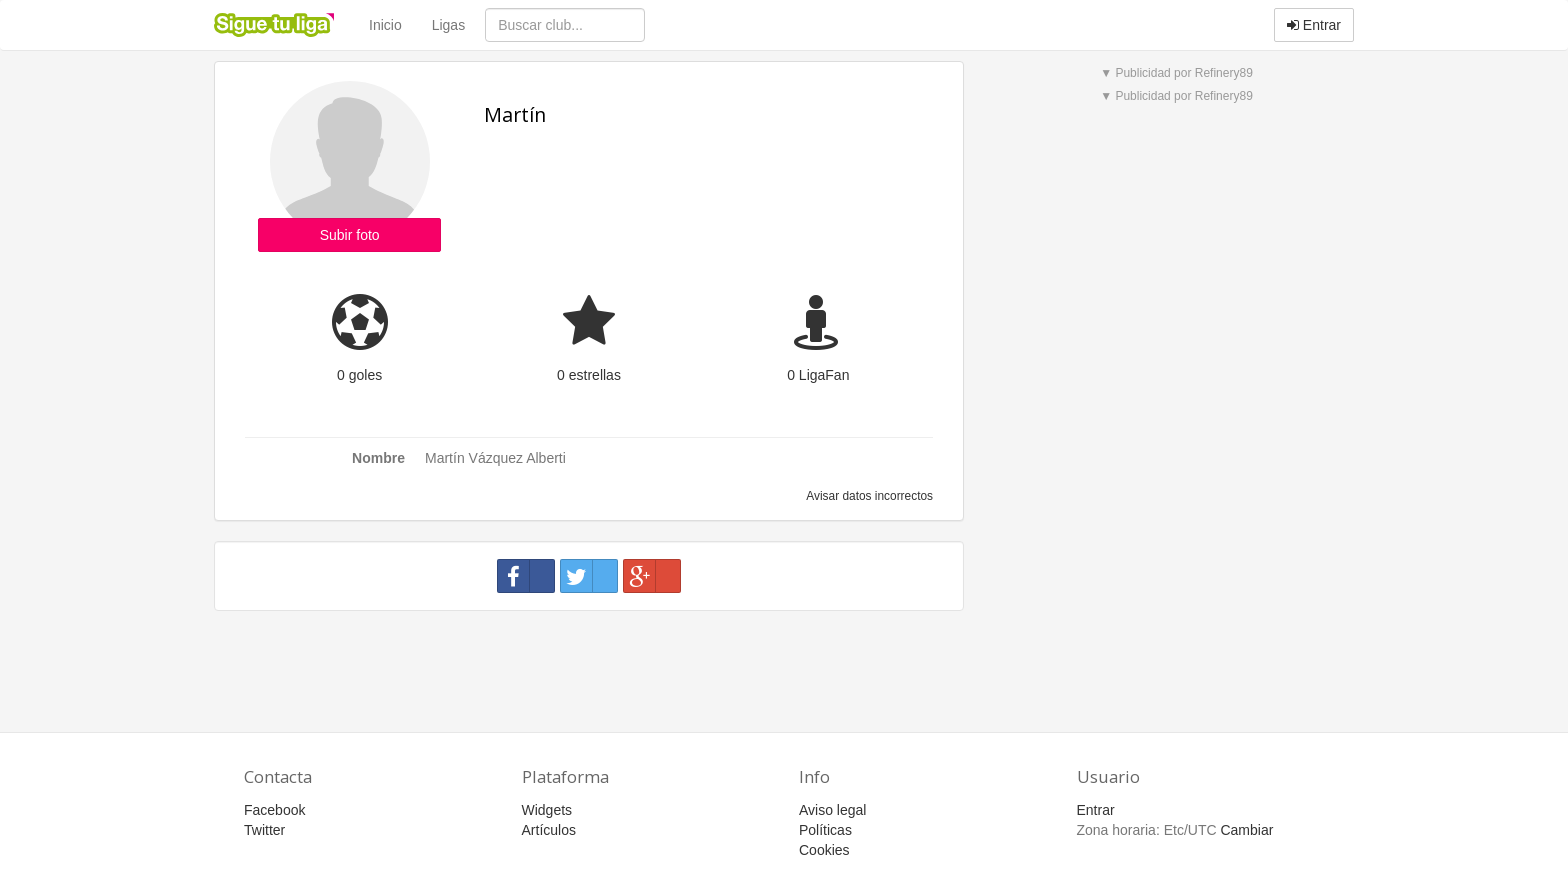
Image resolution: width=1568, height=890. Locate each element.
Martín (515, 114)
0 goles (359, 375)
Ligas (448, 25)
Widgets (547, 810)
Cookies (824, 850)
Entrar (1314, 25)
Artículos (549, 830)
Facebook (274, 810)
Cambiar (1246, 830)
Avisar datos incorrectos (868, 496)
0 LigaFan (818, 375)
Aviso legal (832, 810)
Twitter (264, 830)
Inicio (385, 25)
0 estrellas (589, 375)
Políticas (825, 830)
